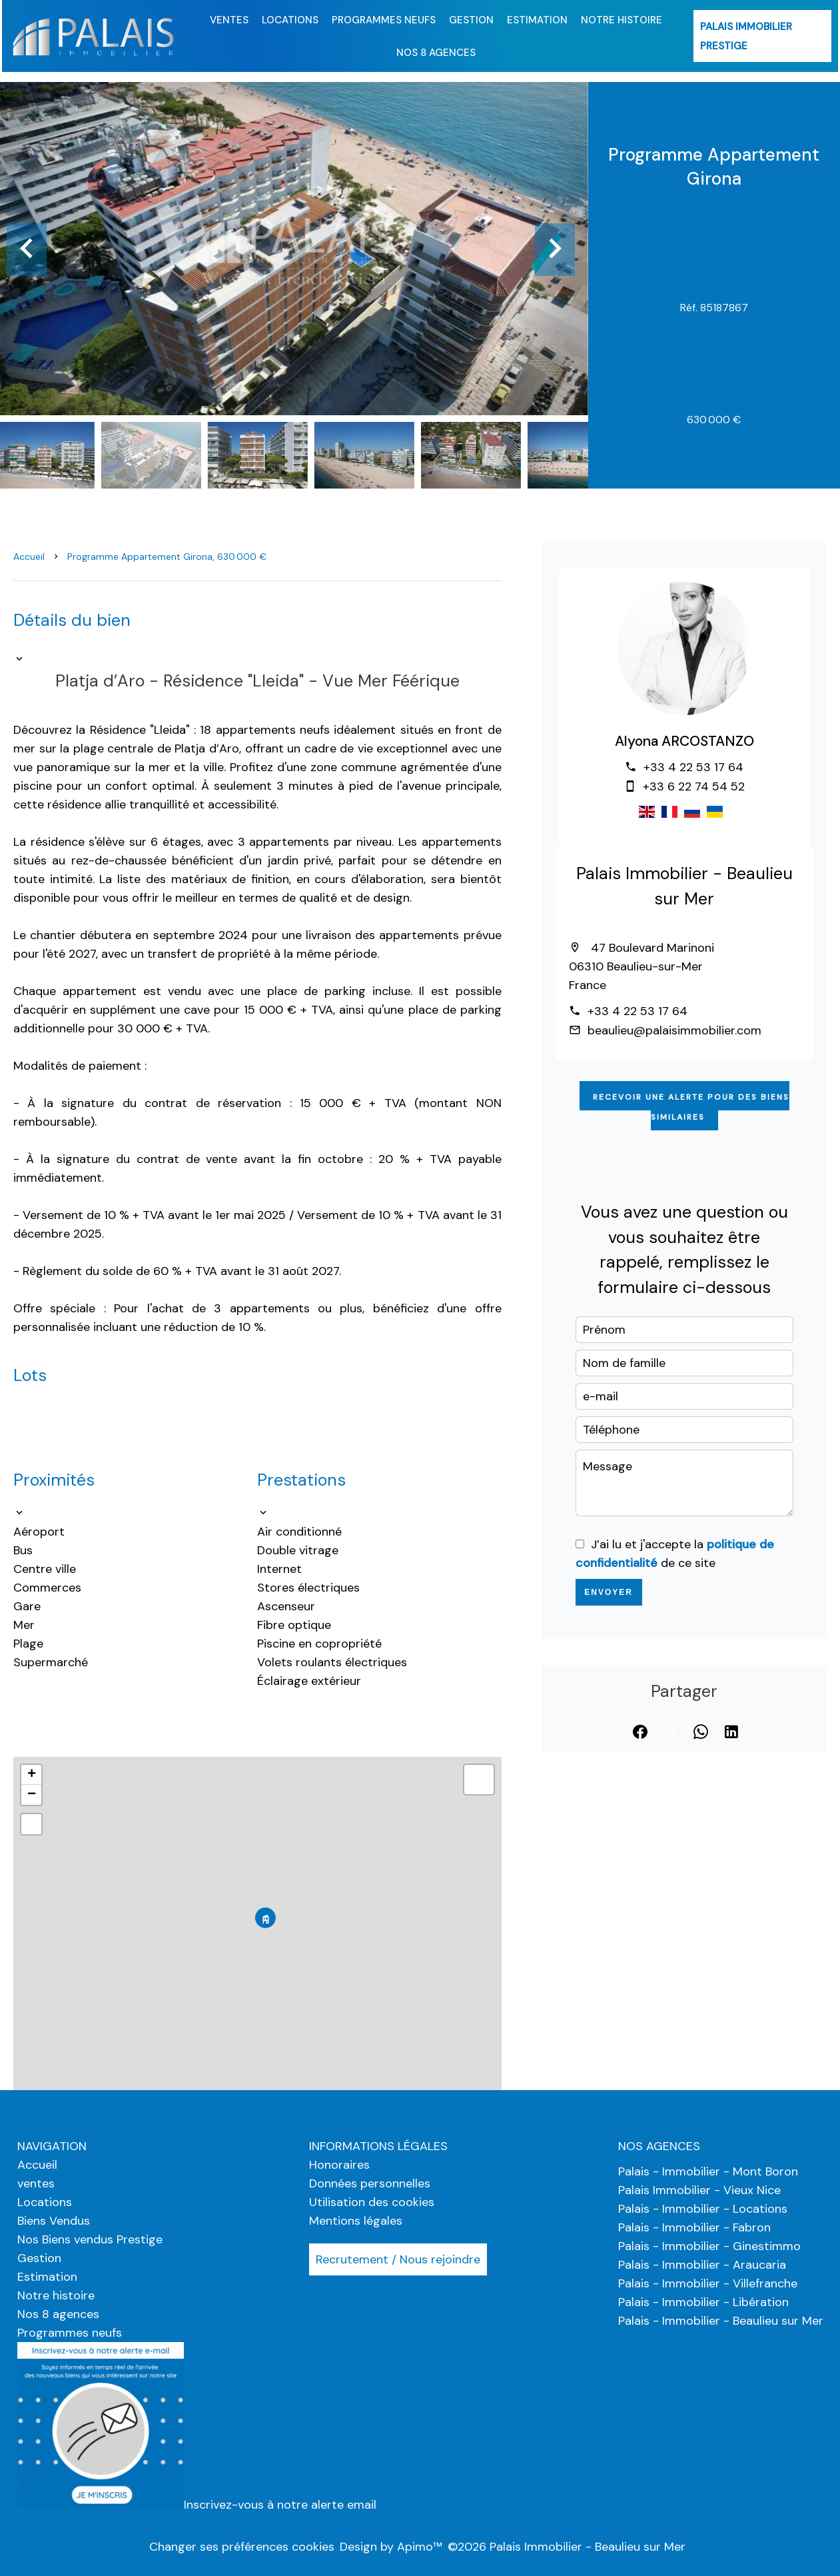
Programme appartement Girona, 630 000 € (166, 557)
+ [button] (31, 1775)
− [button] (31, 1795)
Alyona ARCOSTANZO (684, 741)
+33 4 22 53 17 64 (693, 767)
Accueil (29, 557)
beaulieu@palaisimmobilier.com (674, 1030)
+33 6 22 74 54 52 (694, 786)
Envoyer (608, 1592)
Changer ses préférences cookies (241, 2547)
